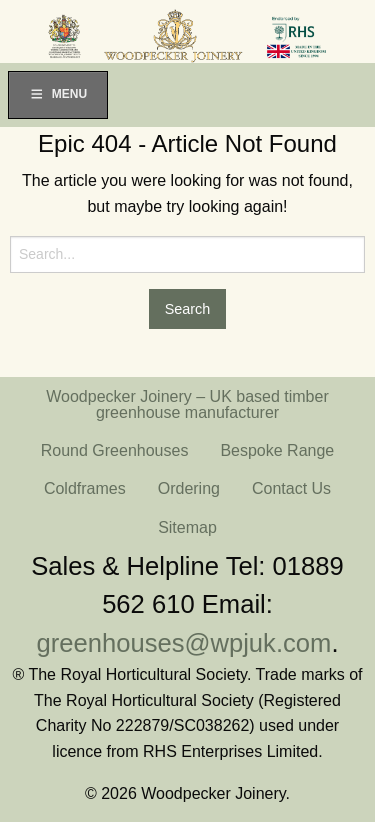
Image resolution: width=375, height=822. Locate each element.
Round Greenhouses (115, 450)
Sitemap (187, 527)
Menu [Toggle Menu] (58, 94)
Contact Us (291, 488)
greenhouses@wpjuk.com (184, 643)
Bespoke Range (277, 450)
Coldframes (85, 488)
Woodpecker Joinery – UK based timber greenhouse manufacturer (187, 404)
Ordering (189, 488)
